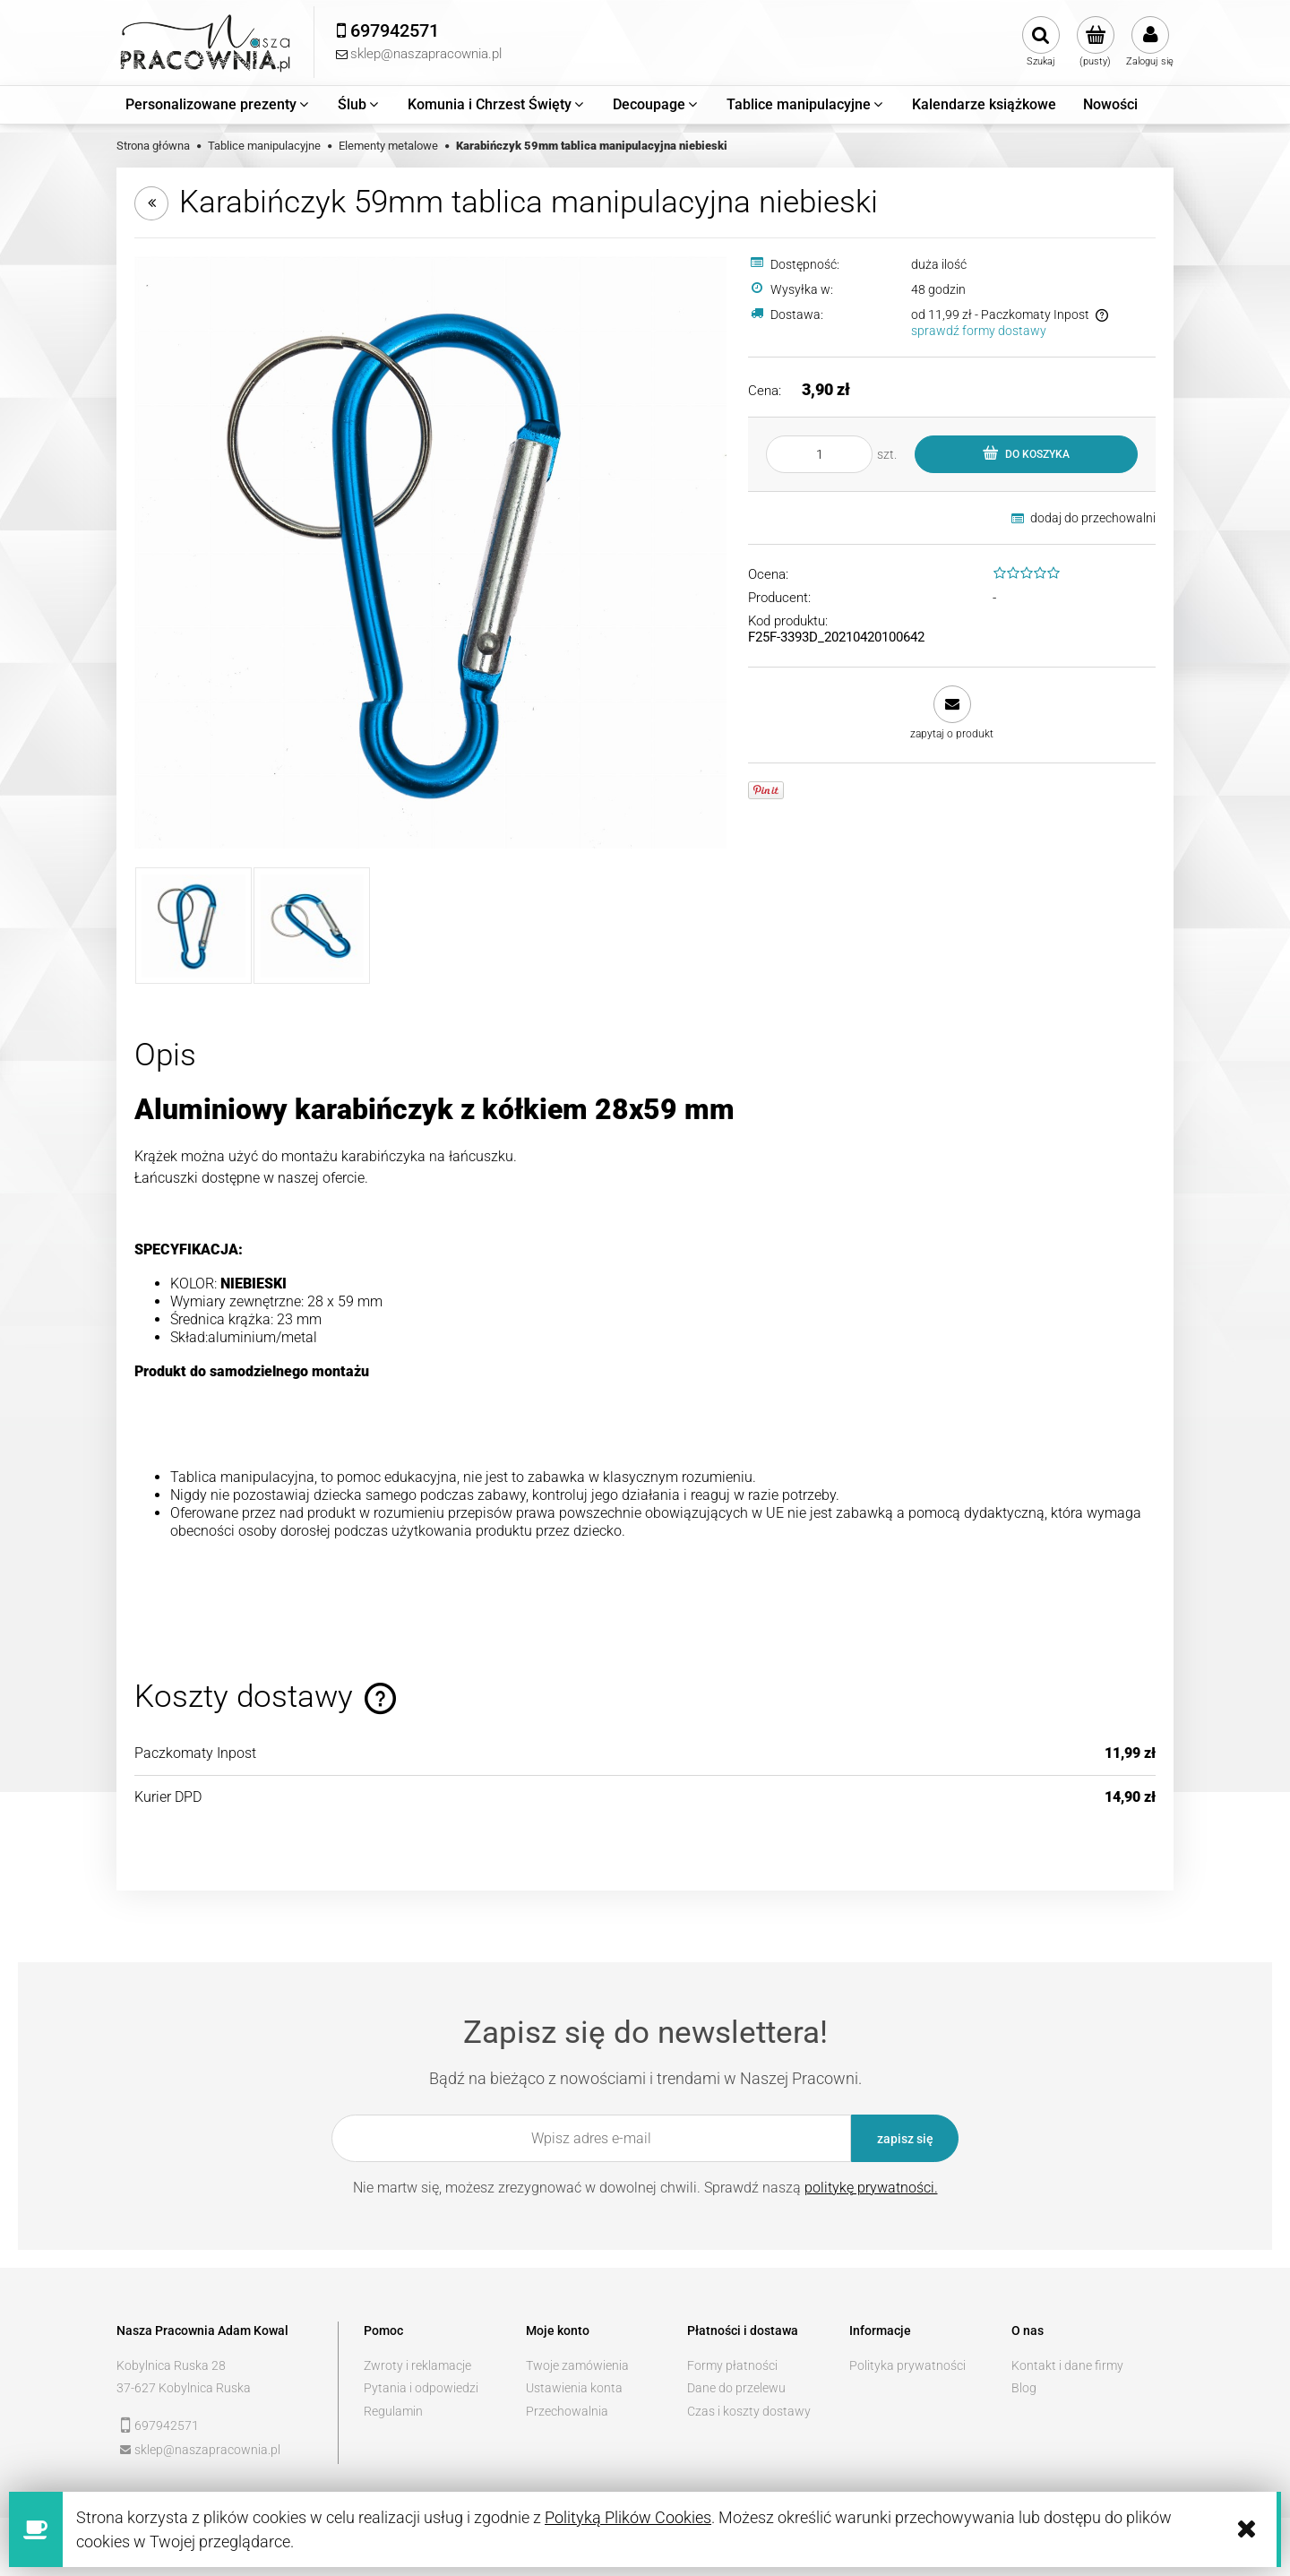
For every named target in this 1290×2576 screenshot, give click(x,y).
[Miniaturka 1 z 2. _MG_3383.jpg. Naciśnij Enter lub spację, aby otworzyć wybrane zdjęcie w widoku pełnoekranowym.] (193, 925)
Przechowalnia (567, 2411)
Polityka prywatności (907, 2365)
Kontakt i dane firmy (1067, 2365)
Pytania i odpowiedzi (421, 2388)
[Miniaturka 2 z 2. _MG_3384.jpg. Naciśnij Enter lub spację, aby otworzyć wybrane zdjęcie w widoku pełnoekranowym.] (312, 925)
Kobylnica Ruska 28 (171, 2365)
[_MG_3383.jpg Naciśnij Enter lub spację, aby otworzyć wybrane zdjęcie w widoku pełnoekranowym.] (430, 552)
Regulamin (393, 2411)
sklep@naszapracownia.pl (207, 2449)
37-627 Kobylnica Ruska (183, 2388)
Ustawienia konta (574, 2388)
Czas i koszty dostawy (749, 2411)
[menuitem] (218, 105)
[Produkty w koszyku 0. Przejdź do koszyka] (1095, 42)
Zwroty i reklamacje (417, 2365)
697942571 (166, 2425)
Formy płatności (732, 2365)
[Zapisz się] (905, 2138)
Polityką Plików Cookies (628, 2517)
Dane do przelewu (736, 2388)
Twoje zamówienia (577, 2365)
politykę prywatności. (871, 2187)
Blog (1023, 2388)
